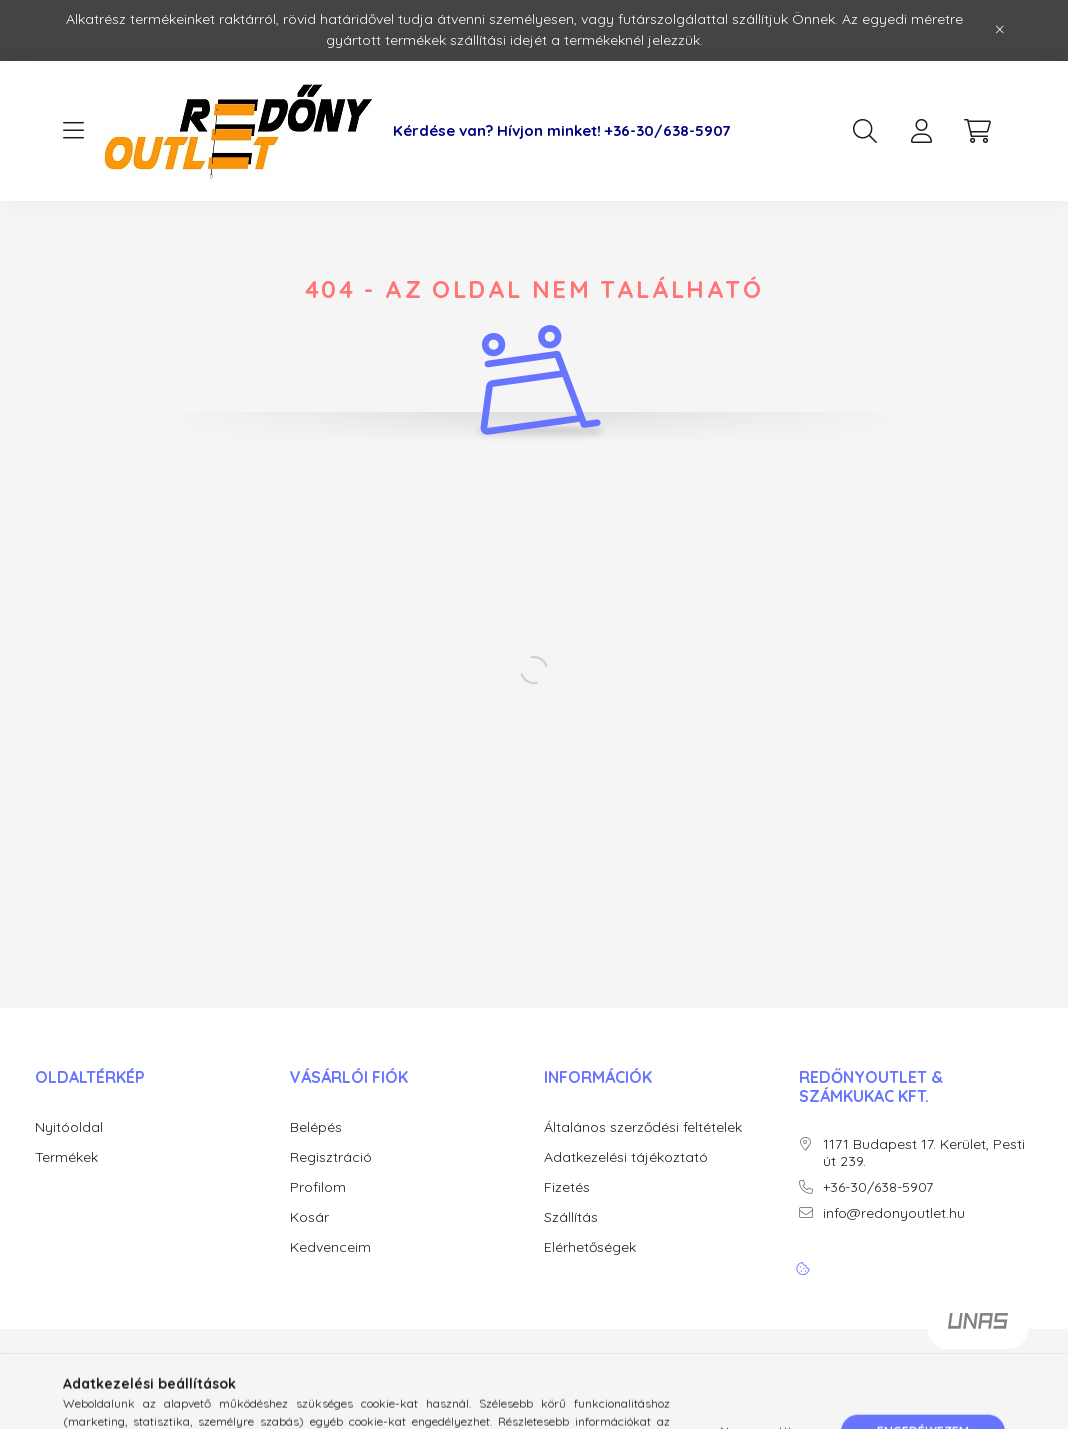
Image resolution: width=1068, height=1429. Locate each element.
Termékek (66, 1157)
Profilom (318, 1187)
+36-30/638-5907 (667, 131)
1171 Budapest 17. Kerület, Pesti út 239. (924, 1153)
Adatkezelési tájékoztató (626, 1157)
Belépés (316, 1127)
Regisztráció (331, 1157)
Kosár (309, 1217)
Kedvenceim (330, 1247)
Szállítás (571, 1217)
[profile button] (921, 131)
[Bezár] (1000, 30)
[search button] (865, 131)
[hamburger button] (73, 131)
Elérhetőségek (590, 1247)
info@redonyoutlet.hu (894, 1213)
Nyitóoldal (69, 1127)
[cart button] (977, 131)
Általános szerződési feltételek (643, 1127)
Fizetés (567, 1187)
